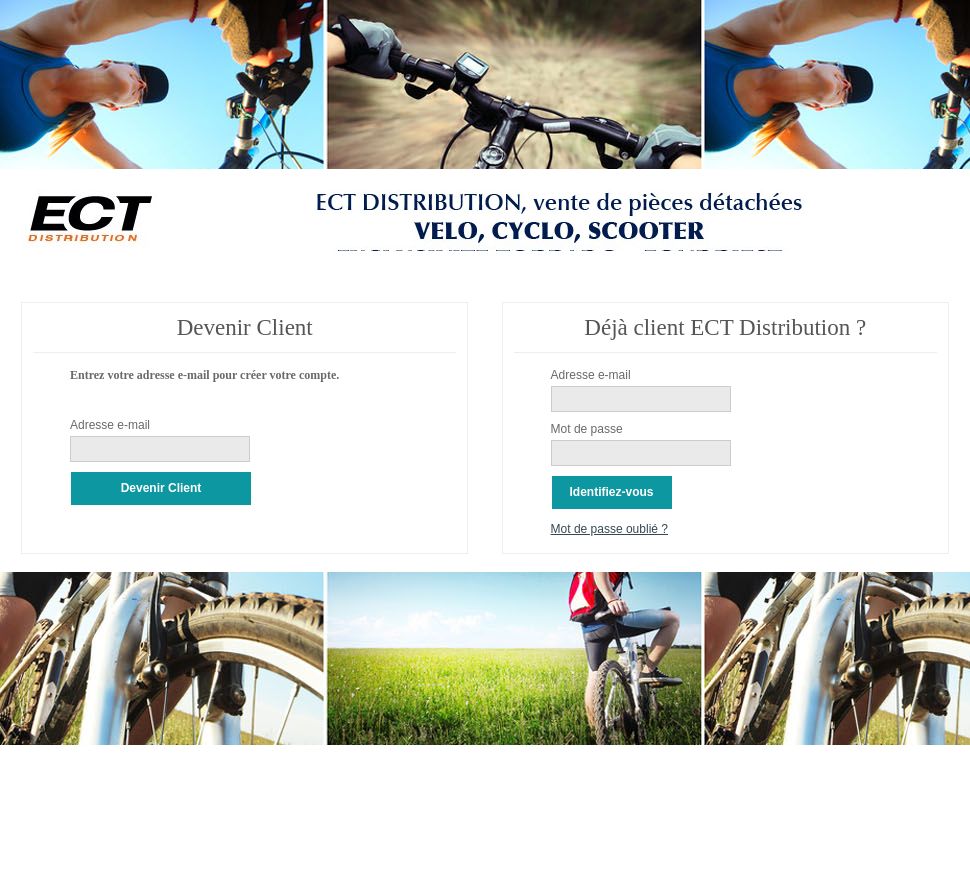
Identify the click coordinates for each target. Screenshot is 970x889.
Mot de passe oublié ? (609, 529)
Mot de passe (587, 429)
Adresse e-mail (110, 425)
